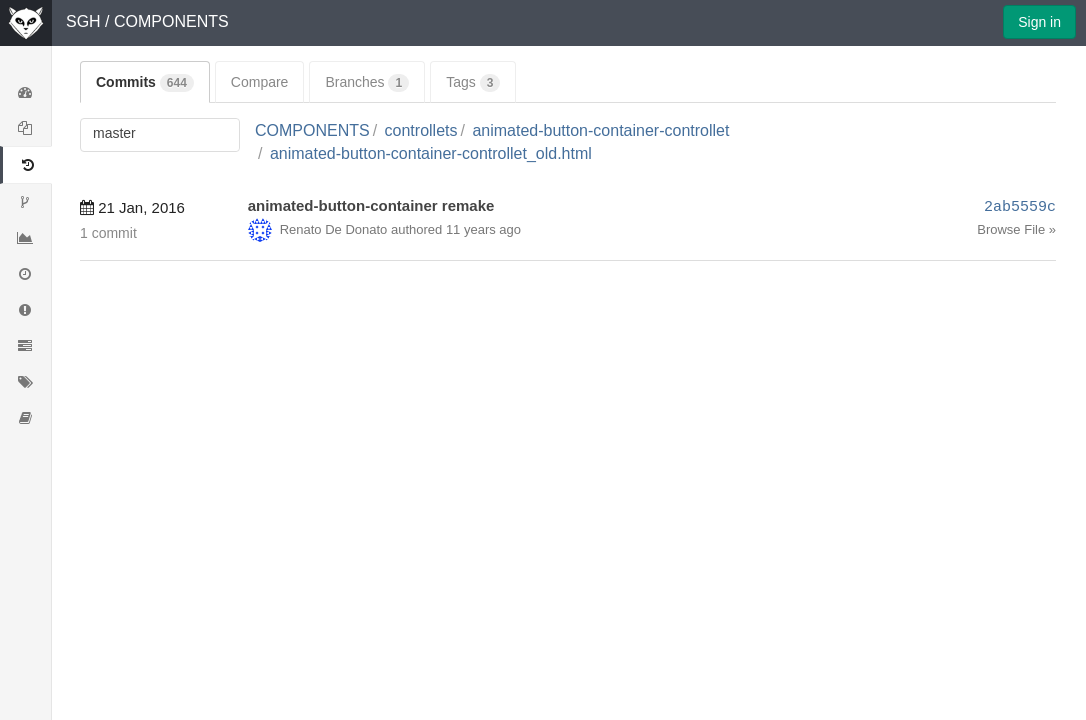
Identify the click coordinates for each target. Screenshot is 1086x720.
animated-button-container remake (371, 205)
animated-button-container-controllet (600, 130)
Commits (145, 83)
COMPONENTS (171, 21)
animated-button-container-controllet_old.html (431, 153)
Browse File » (1016, 229)
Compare (260, 82)
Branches (367, 83)
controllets (421, 130)
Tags (473, 83)
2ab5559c (1020, 207)
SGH (83, 21)
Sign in (1039, 22)
